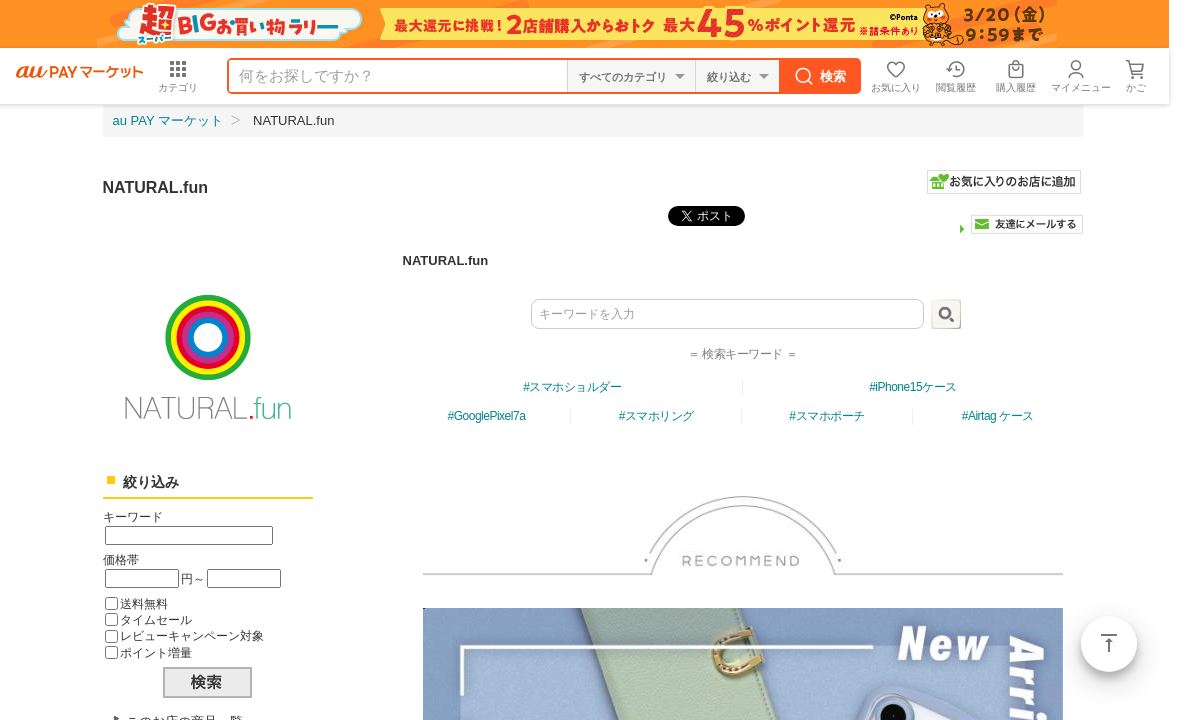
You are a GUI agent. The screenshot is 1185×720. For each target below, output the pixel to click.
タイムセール (156, 619)
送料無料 (144, 603)
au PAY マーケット (168, 120)
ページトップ (1109, 644)
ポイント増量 (156, 652)
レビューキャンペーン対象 (192, 635)
